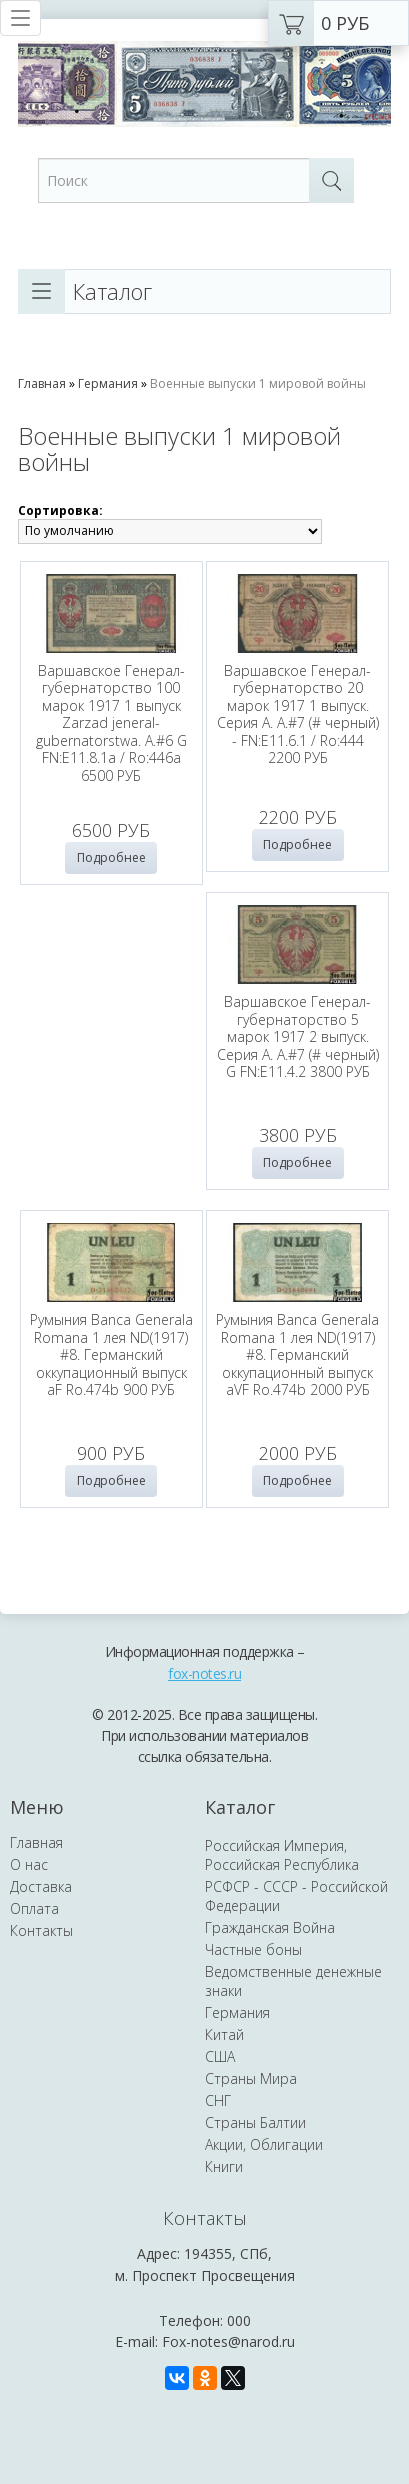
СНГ (218, 2164)
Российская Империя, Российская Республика (282, 1919)
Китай (224, 2098)
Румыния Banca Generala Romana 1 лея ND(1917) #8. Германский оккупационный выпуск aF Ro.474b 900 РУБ (297, 1050)
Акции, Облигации (264, 2208)
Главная (42, 383)
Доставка (41, 1950)
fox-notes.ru (204, 1737)
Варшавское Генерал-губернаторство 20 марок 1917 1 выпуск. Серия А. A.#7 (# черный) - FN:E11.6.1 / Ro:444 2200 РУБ (298, 714)
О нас (29, 1928)
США (220, 2120)
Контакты (41, 1994)
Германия (108, 383)
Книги (224, 2230)
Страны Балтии (255, 2186)
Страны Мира (251, 2142)
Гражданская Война (270, 1991)
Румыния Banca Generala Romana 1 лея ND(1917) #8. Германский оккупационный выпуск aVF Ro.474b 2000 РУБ (111, 1394)
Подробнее (111, 857)
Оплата (34, 1972)
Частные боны (253, 2013)
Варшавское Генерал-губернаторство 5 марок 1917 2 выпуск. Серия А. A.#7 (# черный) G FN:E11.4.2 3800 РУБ (111, 1050)
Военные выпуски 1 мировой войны (258, 383)
